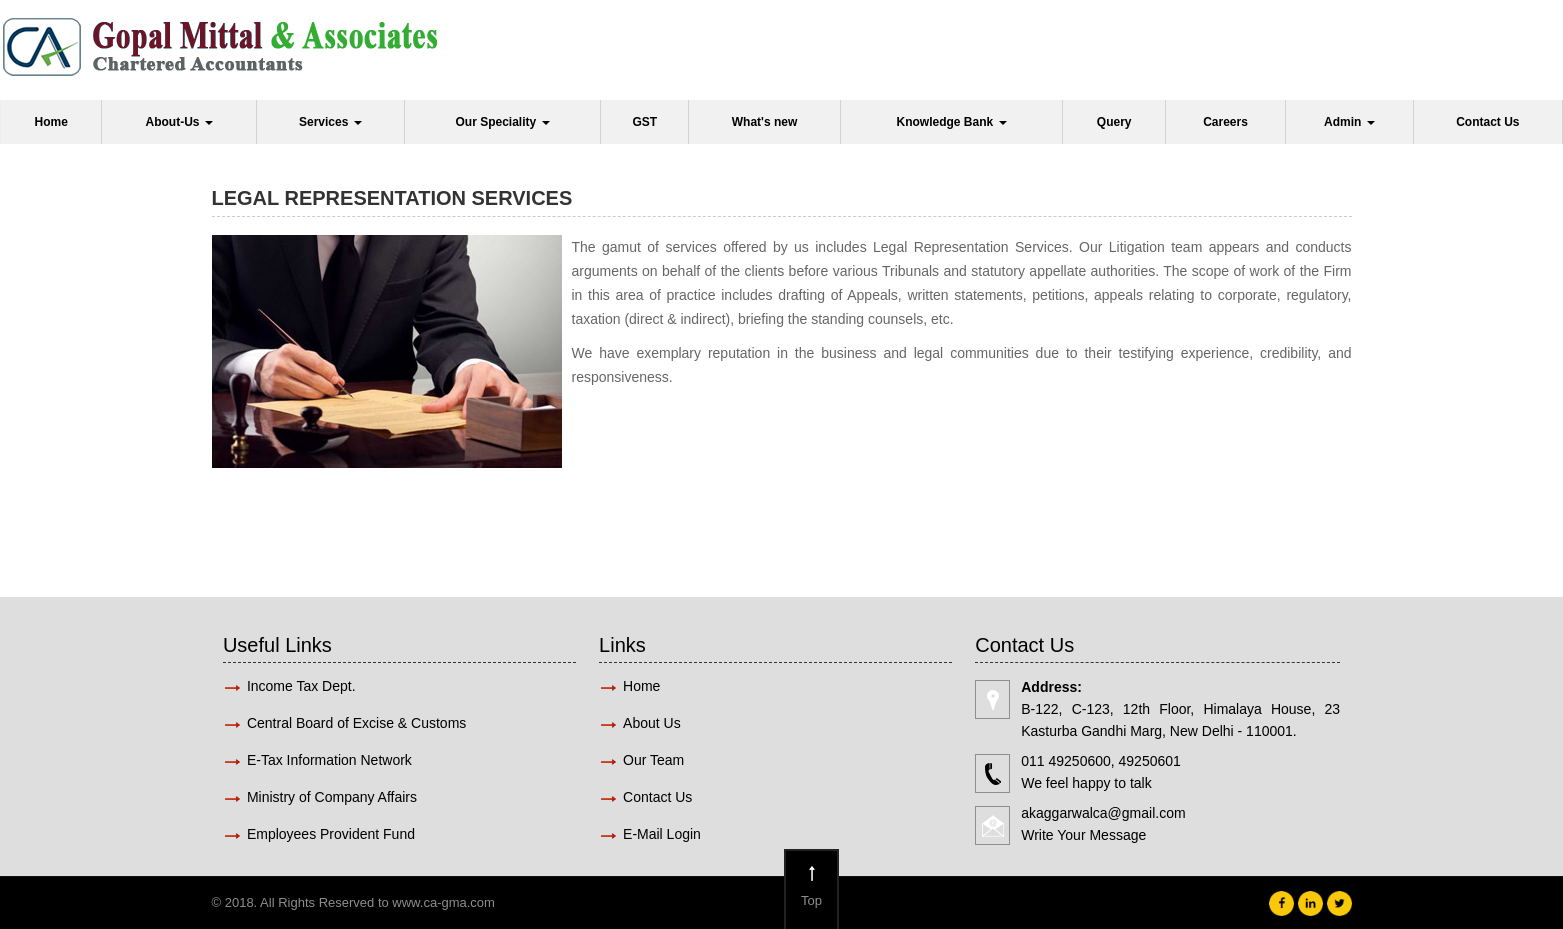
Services (330, 122)
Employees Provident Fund (331, 834)
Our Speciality (502, 122)
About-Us (179, 122)
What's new (765, 122)
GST (644, 122)
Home (51, 122)
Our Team (653, 760)
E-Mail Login (664, 834)
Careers (1225, 122)
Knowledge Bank (951, 122)
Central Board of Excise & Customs (356, 723)
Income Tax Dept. (301, 686)
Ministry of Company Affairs (332, 797)
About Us (652, 723)
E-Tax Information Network (329, 760)
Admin (1349, 122)
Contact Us (1487, 122)
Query (1114, 122)
